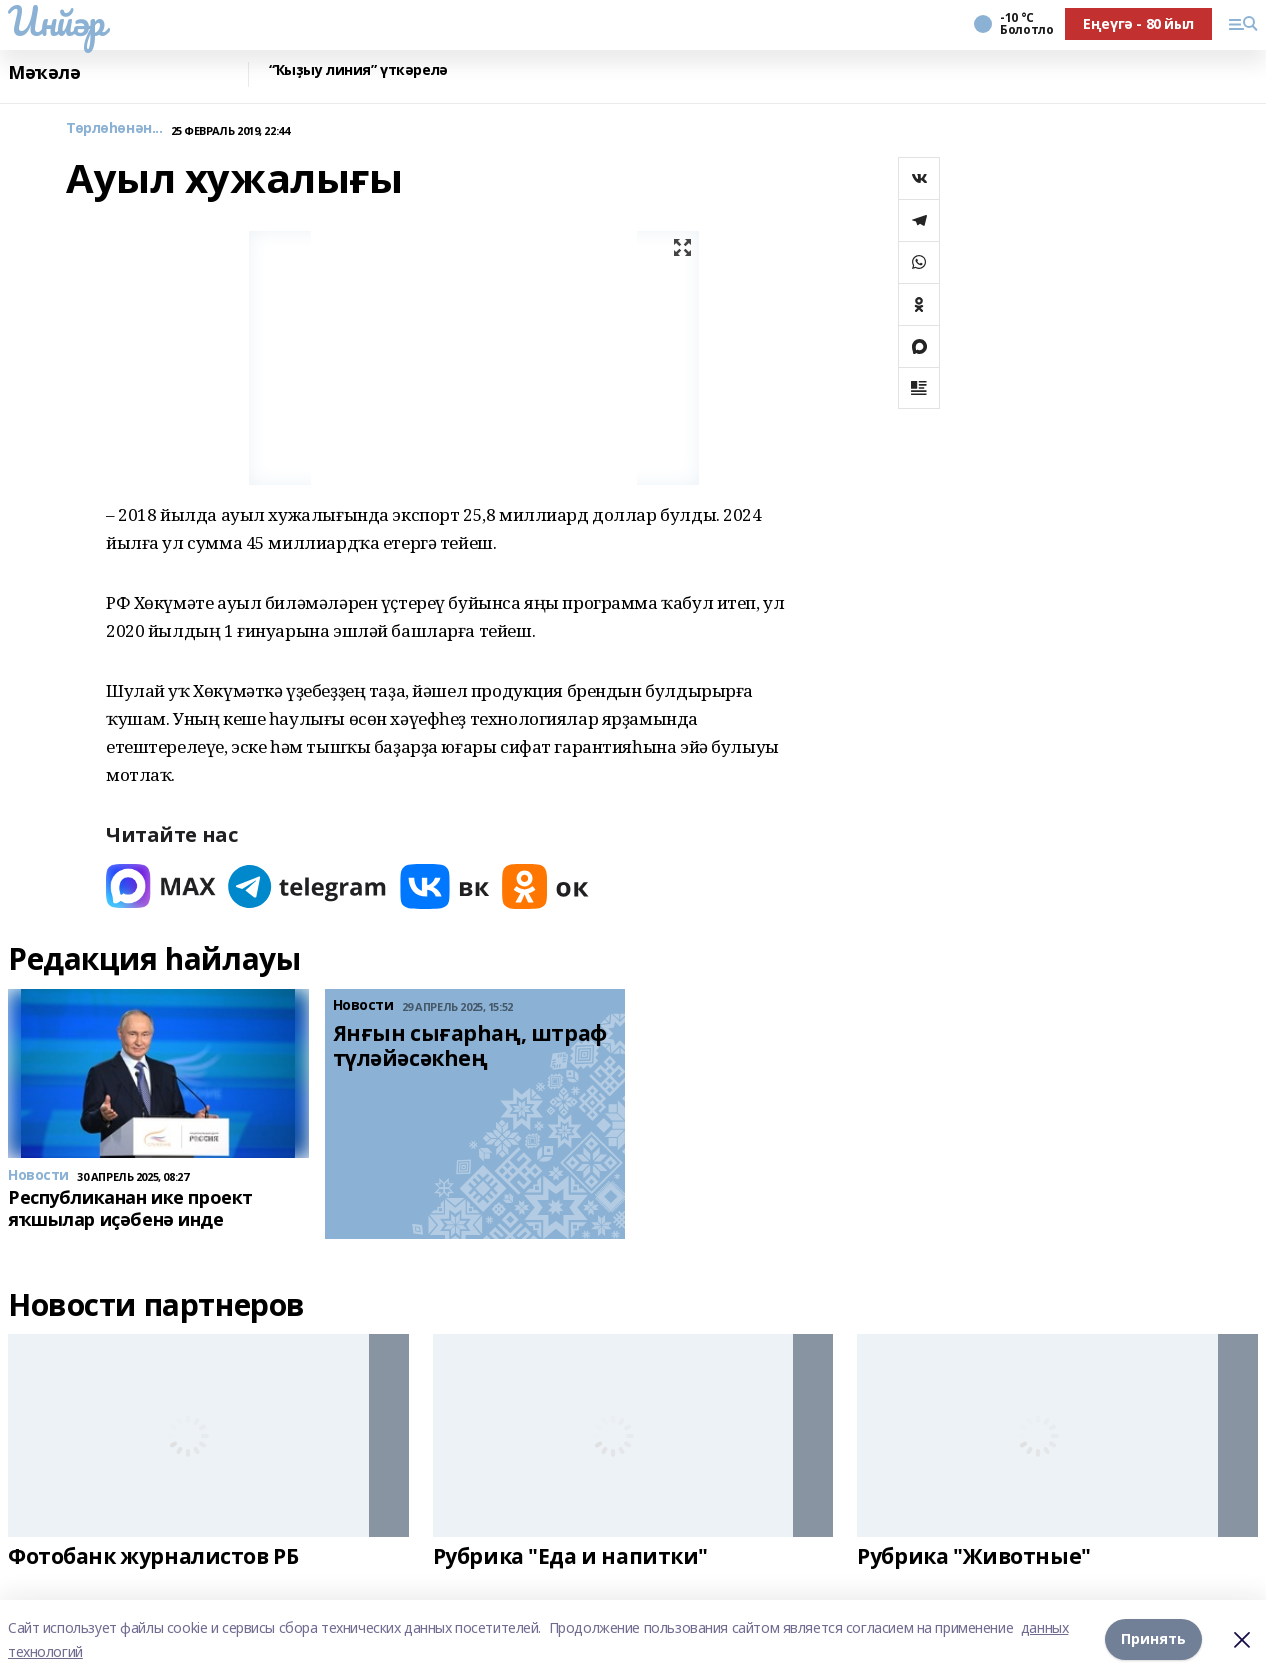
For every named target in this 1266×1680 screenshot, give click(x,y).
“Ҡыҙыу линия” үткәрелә (358, 70)
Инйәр (56, 21)
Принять (1153, 1639)
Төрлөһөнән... (114, 128)
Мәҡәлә (44, 72)
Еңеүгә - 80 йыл (1138, 23)
